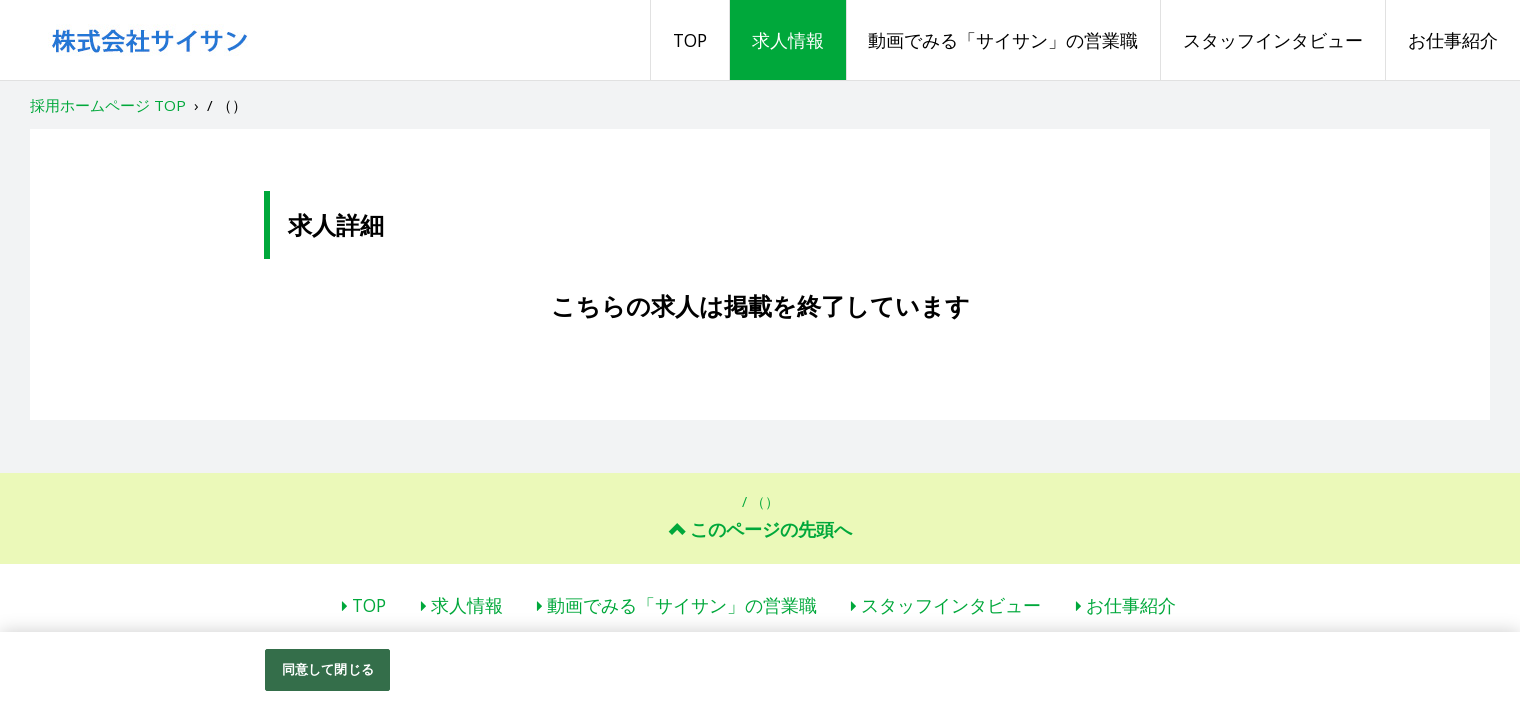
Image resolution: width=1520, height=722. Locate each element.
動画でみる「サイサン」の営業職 (1003, 40)
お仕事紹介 (1453, 40)
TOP (690, 40)
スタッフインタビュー (1273, 40)
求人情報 (788, 40)
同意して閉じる (328, 669)
